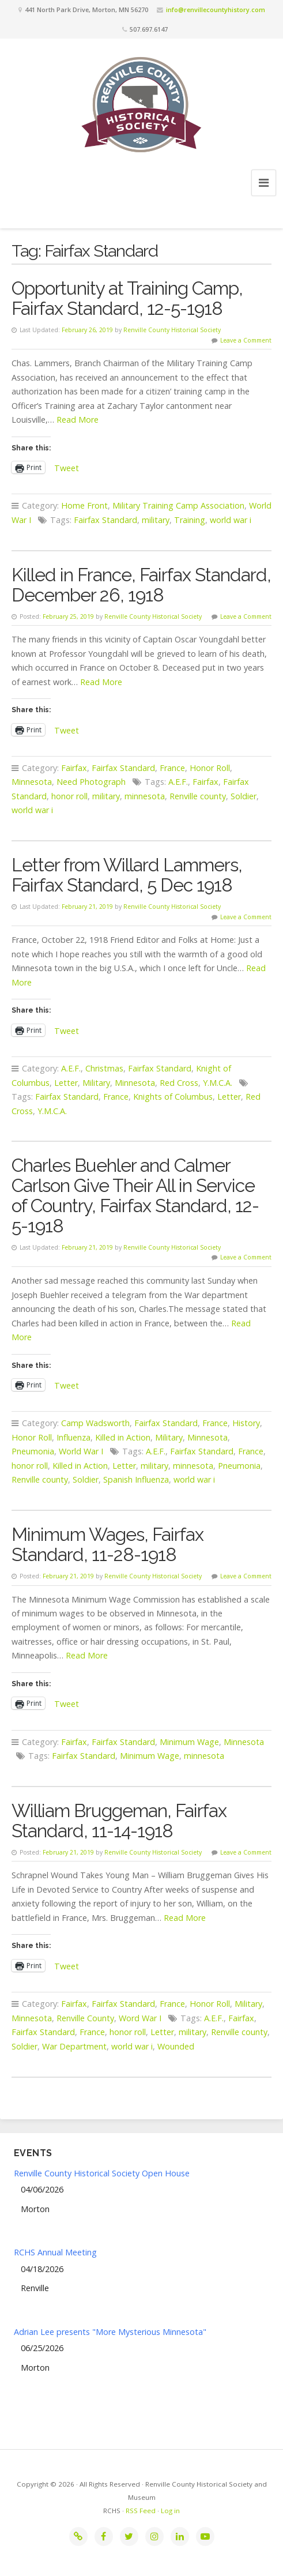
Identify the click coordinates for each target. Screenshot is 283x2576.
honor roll (69, 796)
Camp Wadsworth (95, 1422)
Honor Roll (210, 767)
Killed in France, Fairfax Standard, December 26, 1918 (141, 585)
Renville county (197, 796)
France (172, 767)
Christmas (104, 1068)
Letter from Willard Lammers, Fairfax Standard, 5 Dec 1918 (127, 875)
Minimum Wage (189, 1741)
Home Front (84, 505)
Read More (77, 419)
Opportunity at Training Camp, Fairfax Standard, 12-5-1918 (127, 298)
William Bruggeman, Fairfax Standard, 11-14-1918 (119, 1820)
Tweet (66, 467)
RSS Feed (141, 2510)
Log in (170, 2510)
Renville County (85, 2018)
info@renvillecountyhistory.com (215, 9)
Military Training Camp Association (178, 505)
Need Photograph (91, 781)
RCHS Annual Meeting (55, 2252)
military (155, 519)
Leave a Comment (245, 340)
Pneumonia (33, 1451)
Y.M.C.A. (217, 1082)
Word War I (140, 2018)
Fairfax (74, 767)
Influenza (73, 1437)
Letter (66, 1082)
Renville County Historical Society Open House (102, 2173)
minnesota (144, 796)
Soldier (243, 796)
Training (189, 519)
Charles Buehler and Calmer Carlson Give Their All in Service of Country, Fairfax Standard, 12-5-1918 (135, 1195)
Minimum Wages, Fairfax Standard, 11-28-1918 (107, 1544)
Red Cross (179, 1082)
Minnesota (32, 781)
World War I (81, 1451)
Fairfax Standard (105, 519)
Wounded (175, 2046)
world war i (230, 519)
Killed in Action (122, 1437)
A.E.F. (178, 781)
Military (96, 1082)
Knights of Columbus (173, 1096)
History (246, 1422)
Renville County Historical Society (172, 330)
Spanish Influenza (136, 1479)
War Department (74, 2046)
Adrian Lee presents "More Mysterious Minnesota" (110, 2331)
